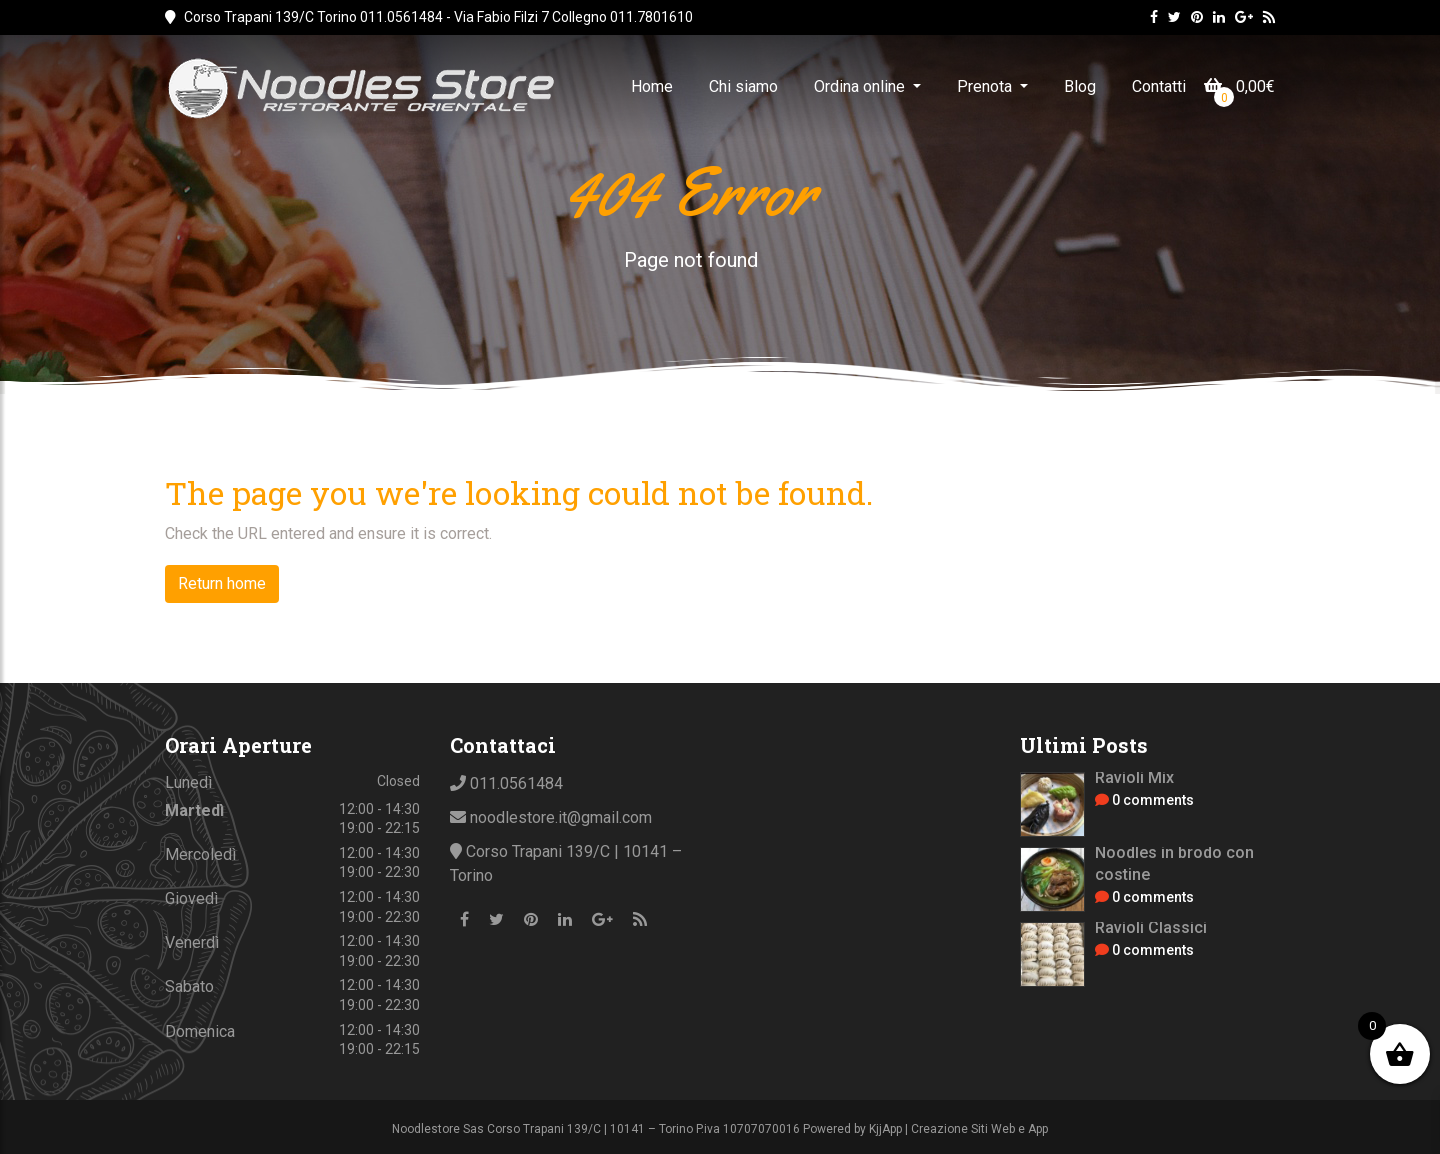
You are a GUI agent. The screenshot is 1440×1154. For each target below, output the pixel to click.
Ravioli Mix (1134, 777)
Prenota (986, 86)
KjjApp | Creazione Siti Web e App (958, 1129)
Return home (222, 583)
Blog (1080, 86)
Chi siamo (743, 86)
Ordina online (861, 86)
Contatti (1159, 86)
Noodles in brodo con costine (1174, 863)
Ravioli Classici (1151, 927)
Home (652, 86)
